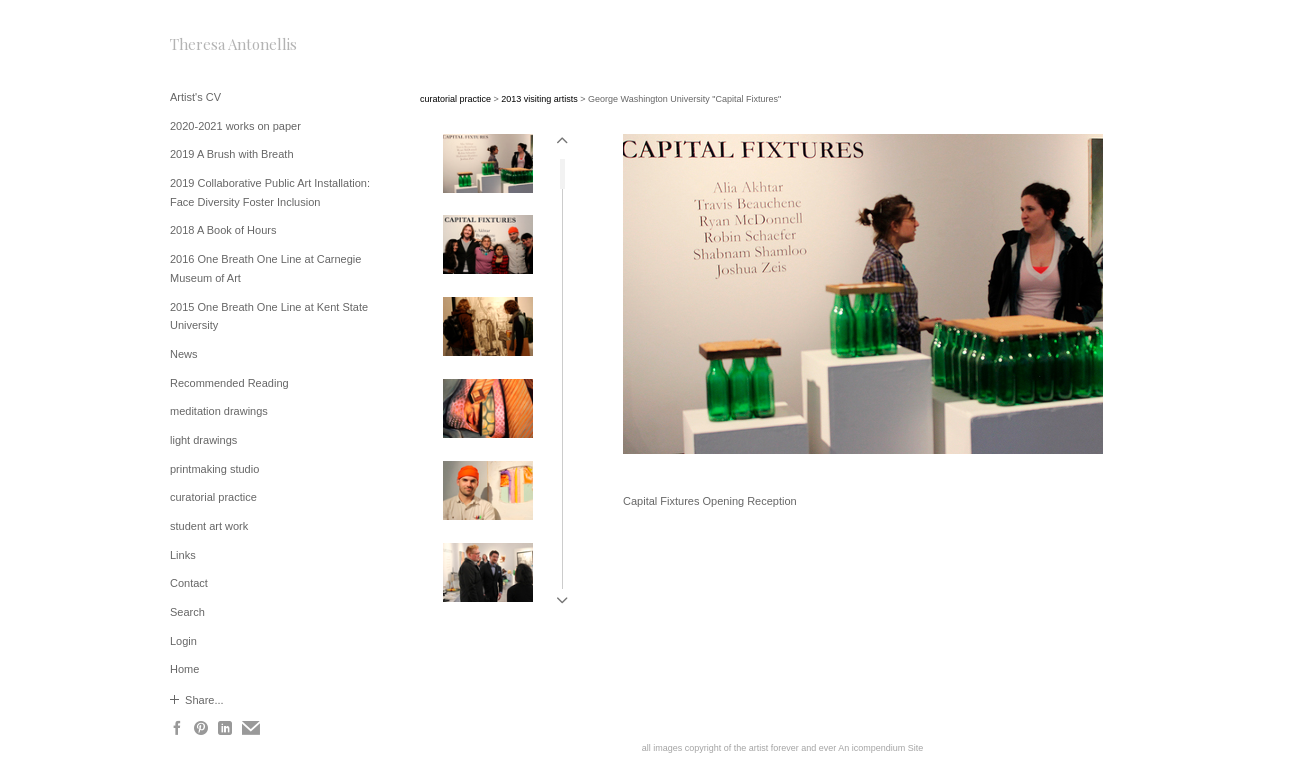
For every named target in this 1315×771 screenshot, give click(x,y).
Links (183, 555)
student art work (209, 526)
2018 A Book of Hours (223, 230)
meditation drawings (219, 411)
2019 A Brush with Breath (232, 154)
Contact (189, 583)
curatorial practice (213, 497)
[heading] (220, 44)
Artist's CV (195, 97)
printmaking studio (214, 469)
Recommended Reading (229, 383)
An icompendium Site (880, 748)
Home (184, 669)
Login (183, 641)
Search (187, 612)
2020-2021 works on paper (235, 126)
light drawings (203, 440)
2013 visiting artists (539, 99)
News (184, 354)
